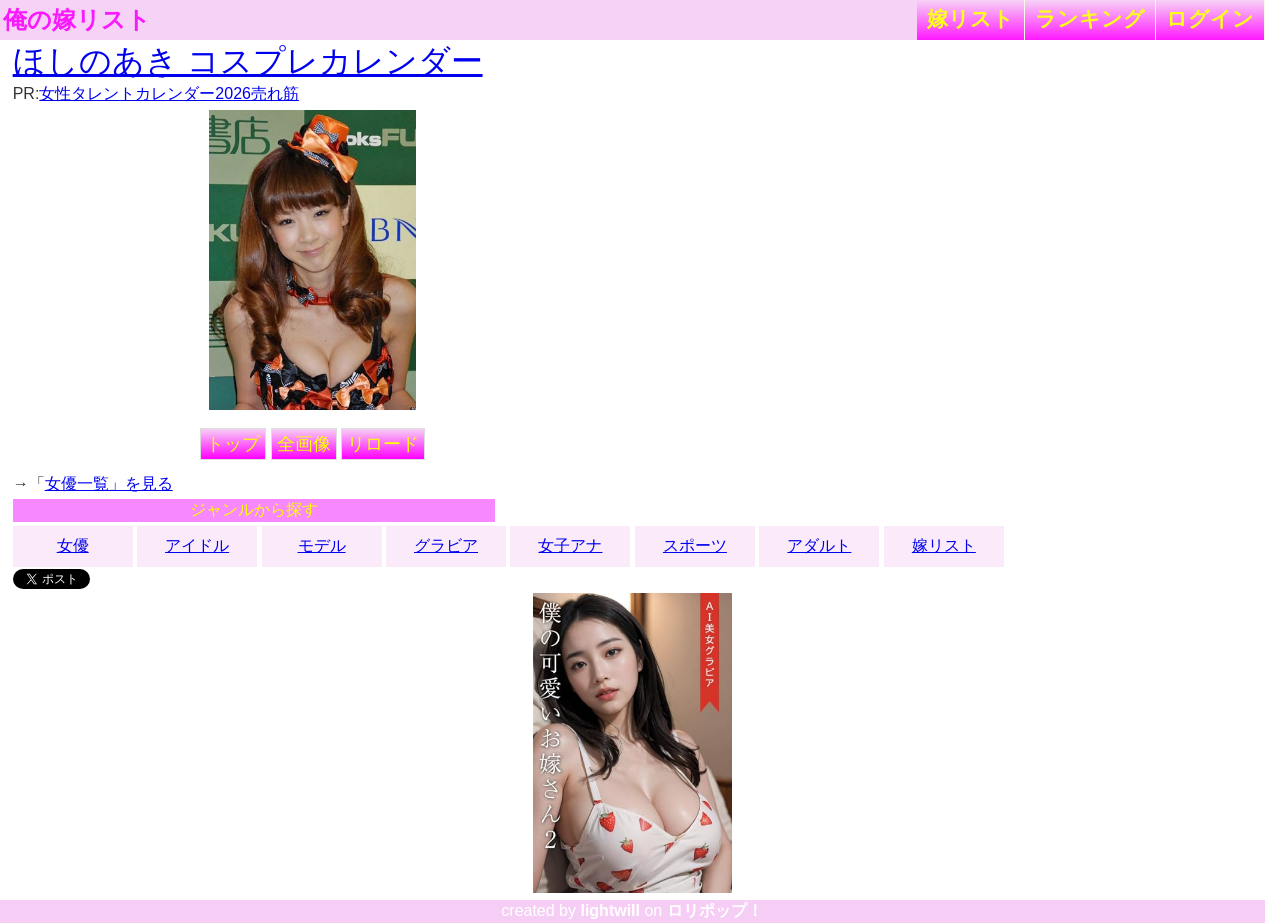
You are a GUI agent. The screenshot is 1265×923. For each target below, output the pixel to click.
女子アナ (570, 545)
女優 (73, 545)
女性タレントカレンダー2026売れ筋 (169, 93)
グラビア (446, 545)
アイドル (197, 545)
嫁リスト (970, 18)
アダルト (819, 545)
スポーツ (695, 545)
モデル (322, 545)
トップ (233, 444)
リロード (383, 444)
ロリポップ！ (715, 910)
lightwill (610, 910)
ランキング (1090, 18)
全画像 (304, 444)
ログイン (1210, 18)
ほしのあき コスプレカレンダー (248, 61)
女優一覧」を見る (109, 483)
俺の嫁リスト (77, 20)
